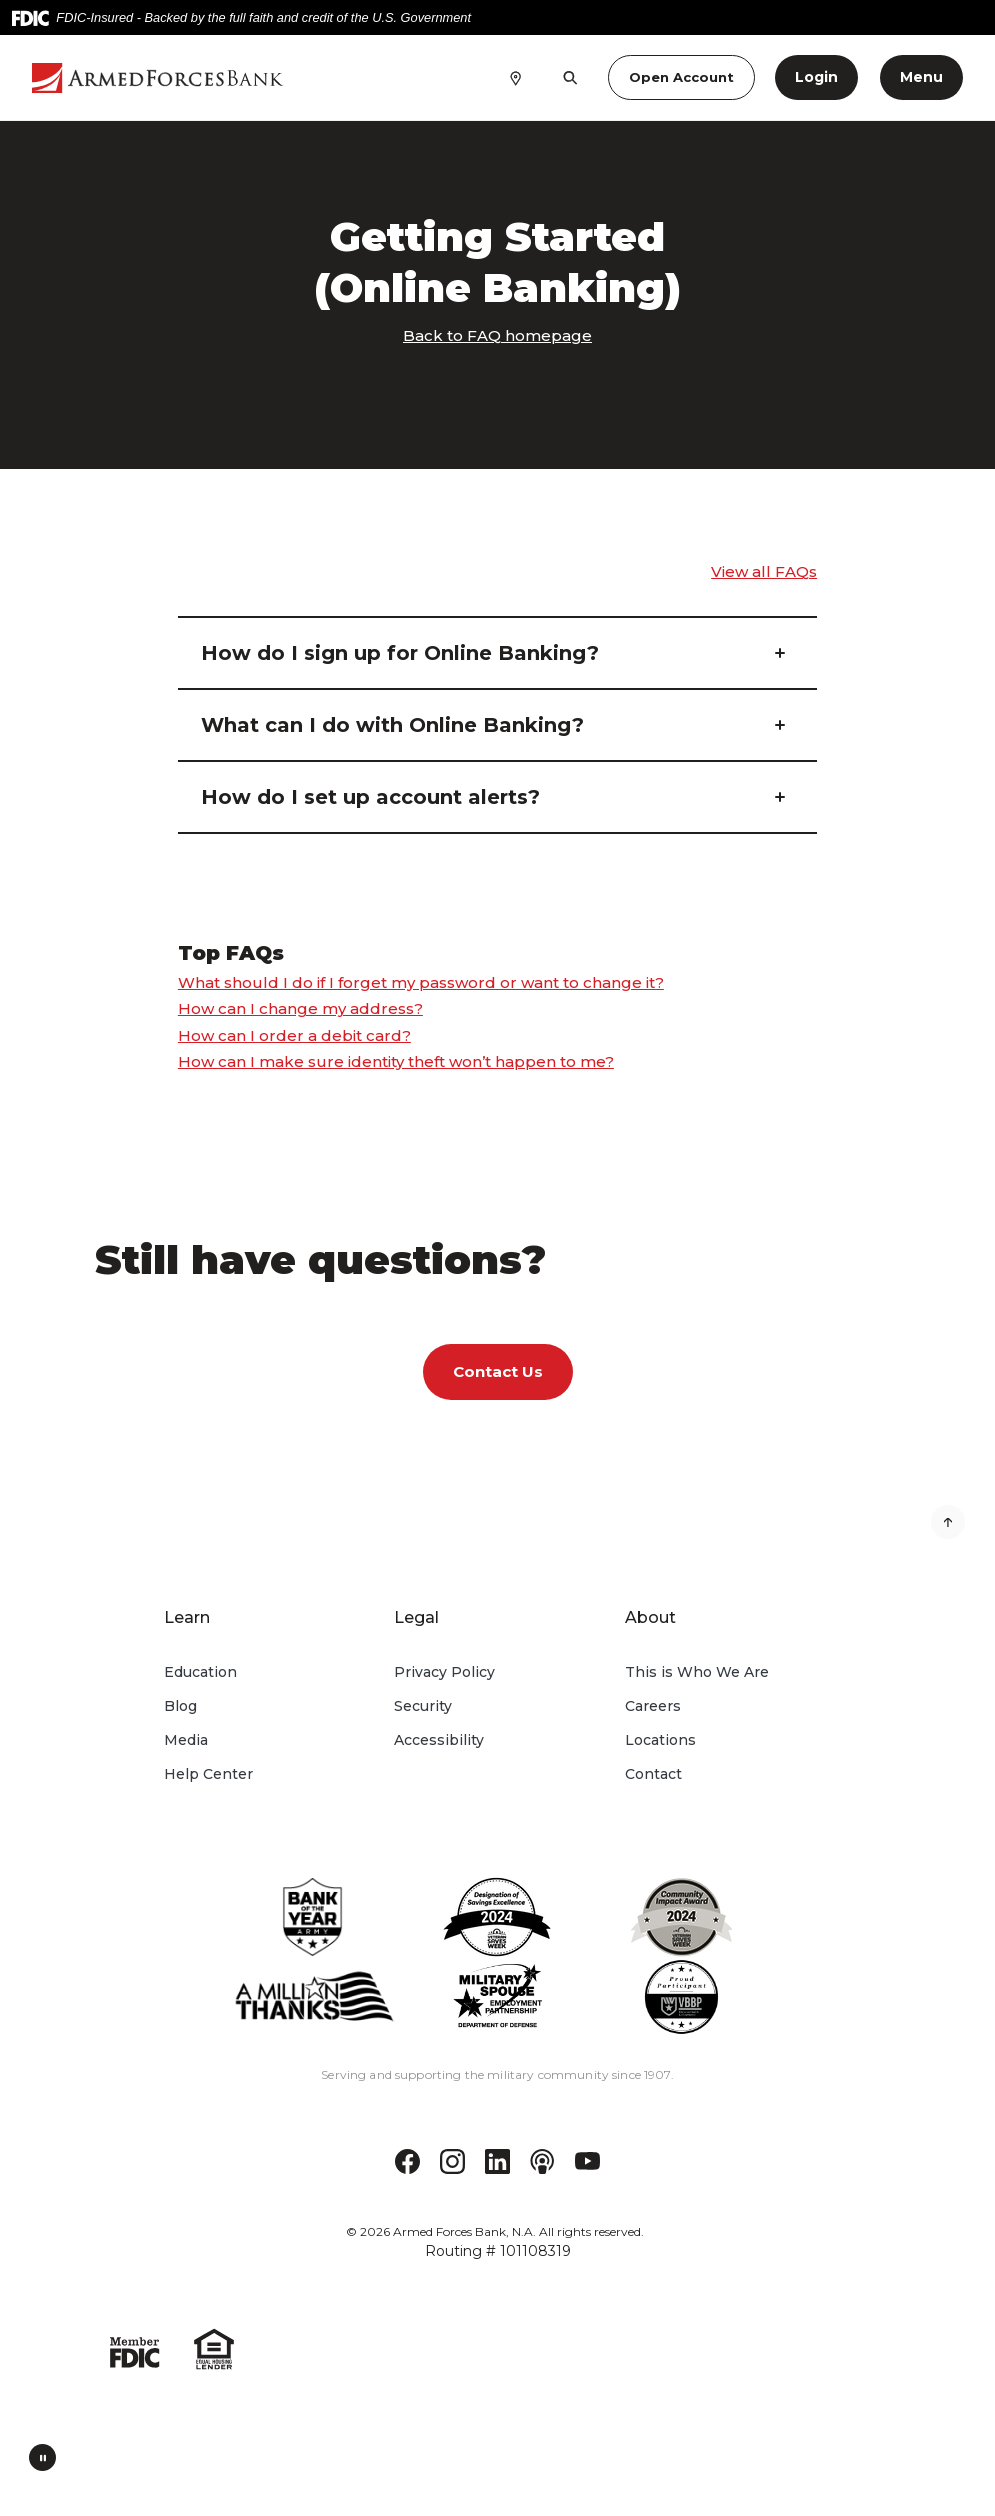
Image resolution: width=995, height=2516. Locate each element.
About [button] (650, 1617)
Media (186, 1740)
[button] (497, 653)
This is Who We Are (697, 1672)
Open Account (681, 77)
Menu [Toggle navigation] (921, 77)
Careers (653, 1706)
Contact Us (498, 1371)
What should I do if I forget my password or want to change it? (421, 982)
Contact (653, 1774)
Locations (660, 1740)
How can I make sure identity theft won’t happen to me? (396, 1061)
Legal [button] (416, 1617)
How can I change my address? (300, 1008)
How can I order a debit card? (294, 1035)
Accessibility (439, 1740)
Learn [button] (187, 1617)
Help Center (208, 1774)
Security (423, 1706)
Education (200, 1672)
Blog (180, 1706)
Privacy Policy (444, 1672)
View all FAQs (764, 571)
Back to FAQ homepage (497, 335)
